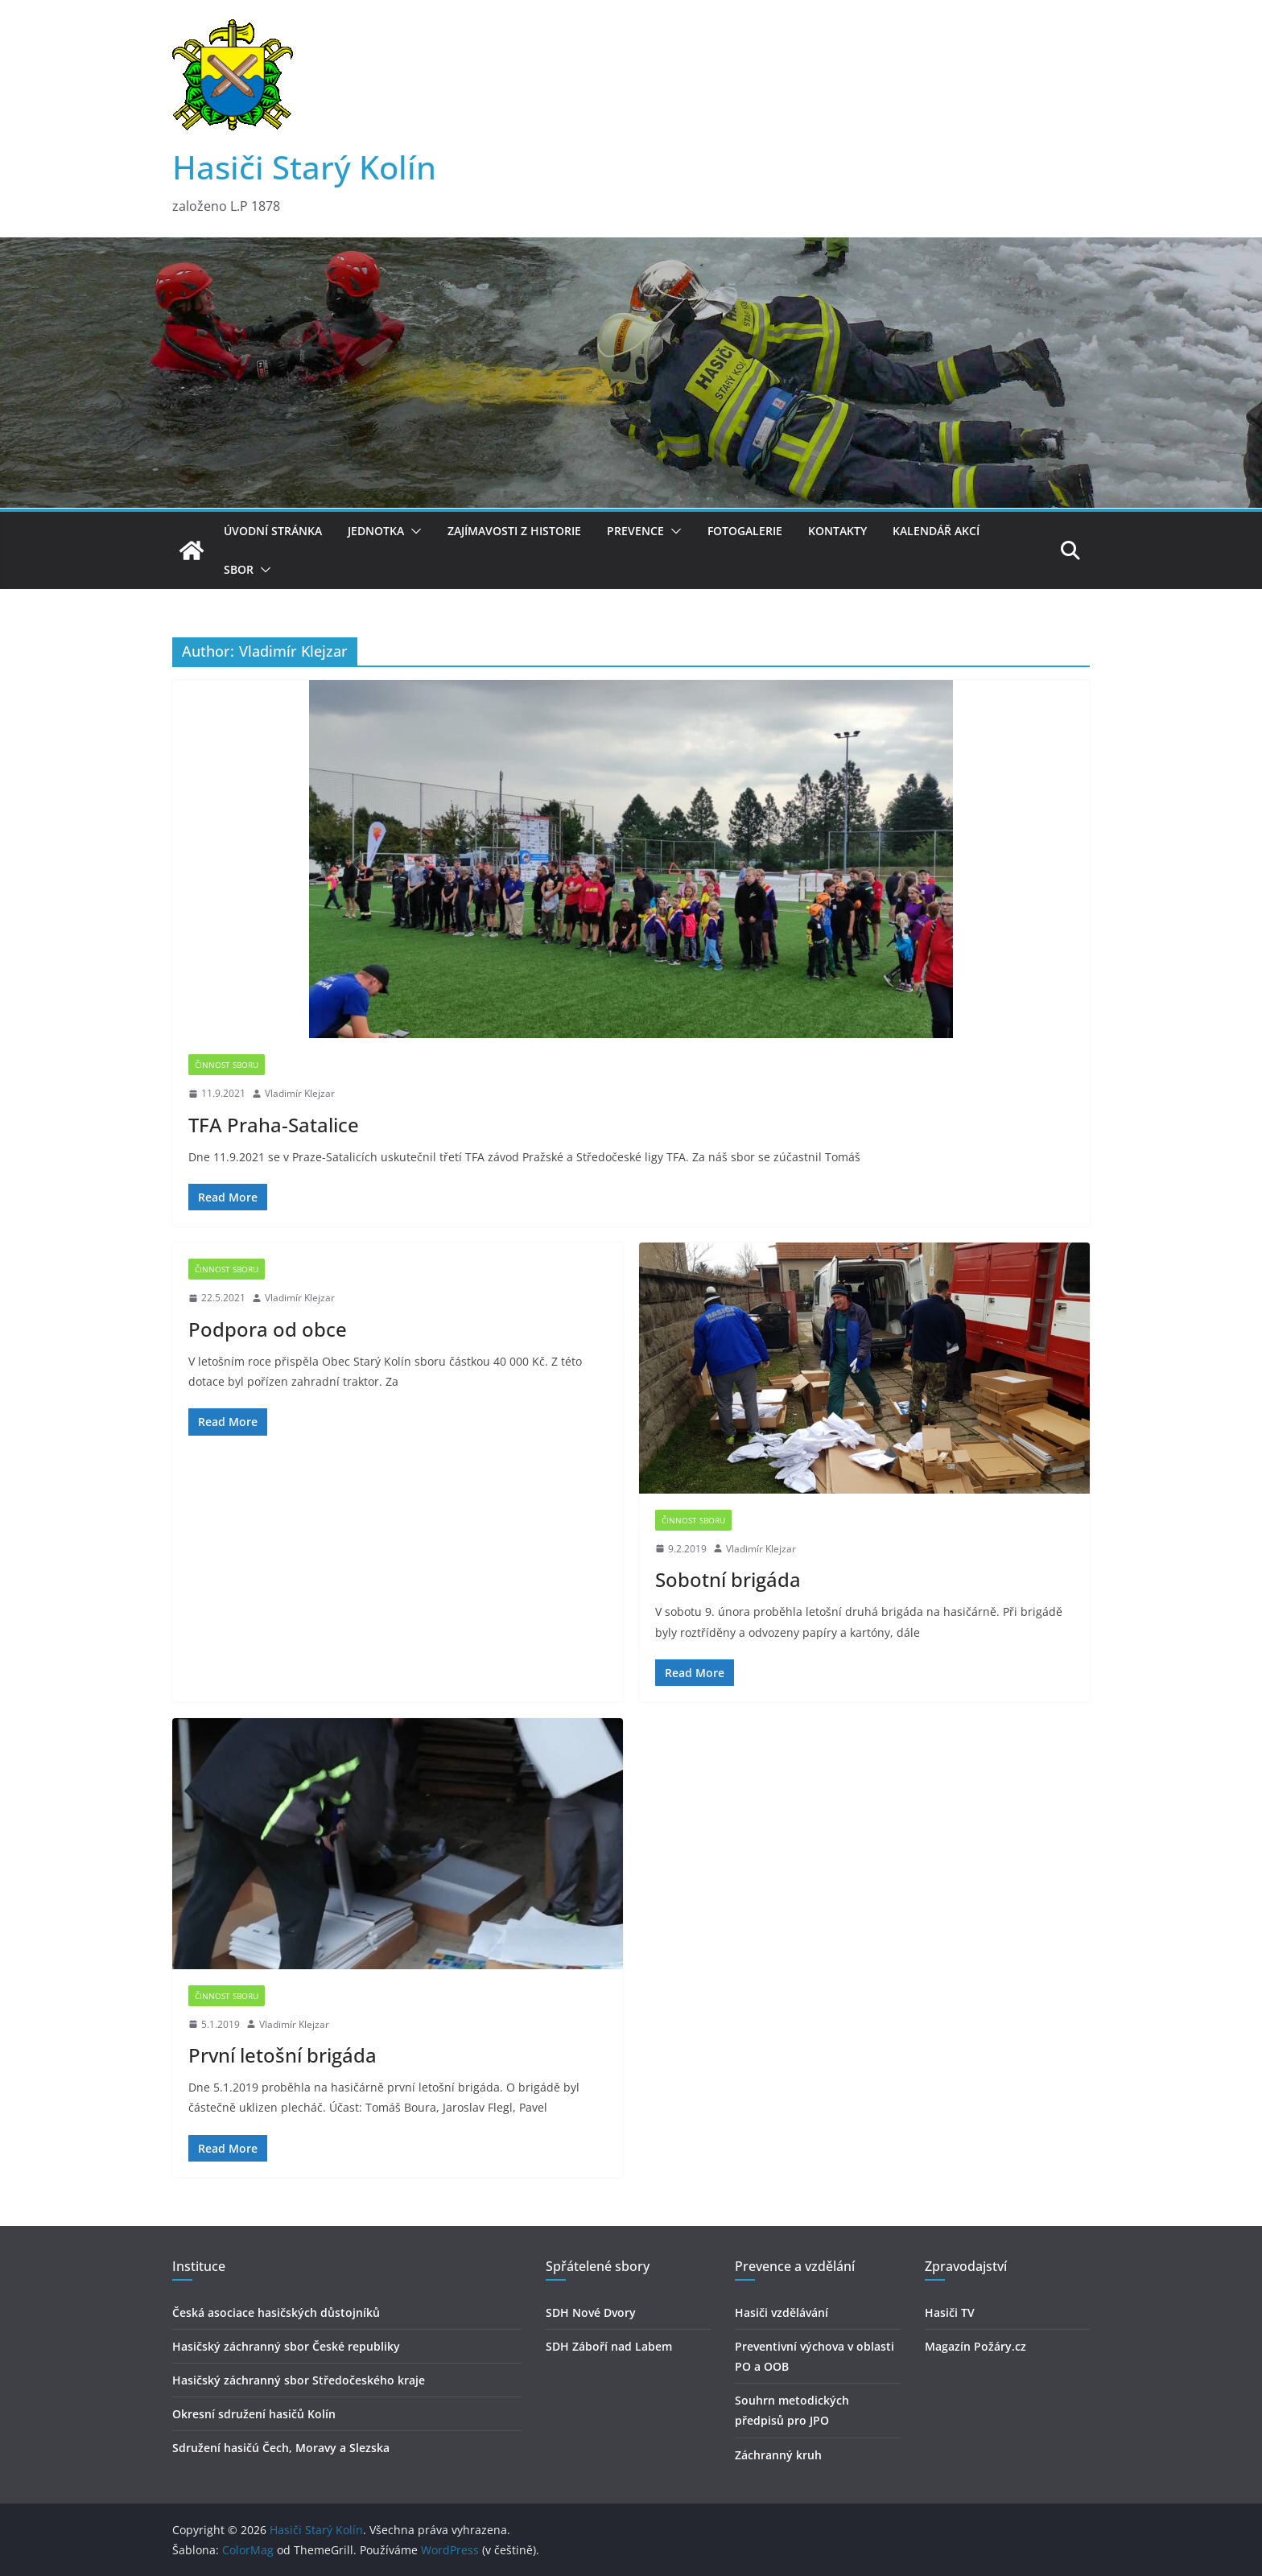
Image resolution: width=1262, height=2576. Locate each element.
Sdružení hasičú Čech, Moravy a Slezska (281, 2447)
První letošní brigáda (282, 2055)
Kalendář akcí (936, 530)
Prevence (635, 530)
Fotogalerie (744, 530)
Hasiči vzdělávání (781, 2312)
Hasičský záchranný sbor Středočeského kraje (298, 2380)
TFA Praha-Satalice (273, 1124)
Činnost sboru (226, 1064)
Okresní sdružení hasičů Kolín (254, 2413)
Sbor (239, 569)
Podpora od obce (267, 1329)
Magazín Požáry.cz (975, 2346)
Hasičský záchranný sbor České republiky (286, 2346)
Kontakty (837, 530)
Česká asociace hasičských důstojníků (276, 2312)
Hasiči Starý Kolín (304, 167)
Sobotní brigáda (728, 1579)
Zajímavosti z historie (514, 530)
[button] (413, 531)
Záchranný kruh (778, 2455)
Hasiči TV (950, 2312)
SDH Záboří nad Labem (609, 2346)
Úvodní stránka (273, 530)
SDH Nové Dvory (591, 2312)
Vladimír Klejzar (300, 1093)
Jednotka (376, 530)
